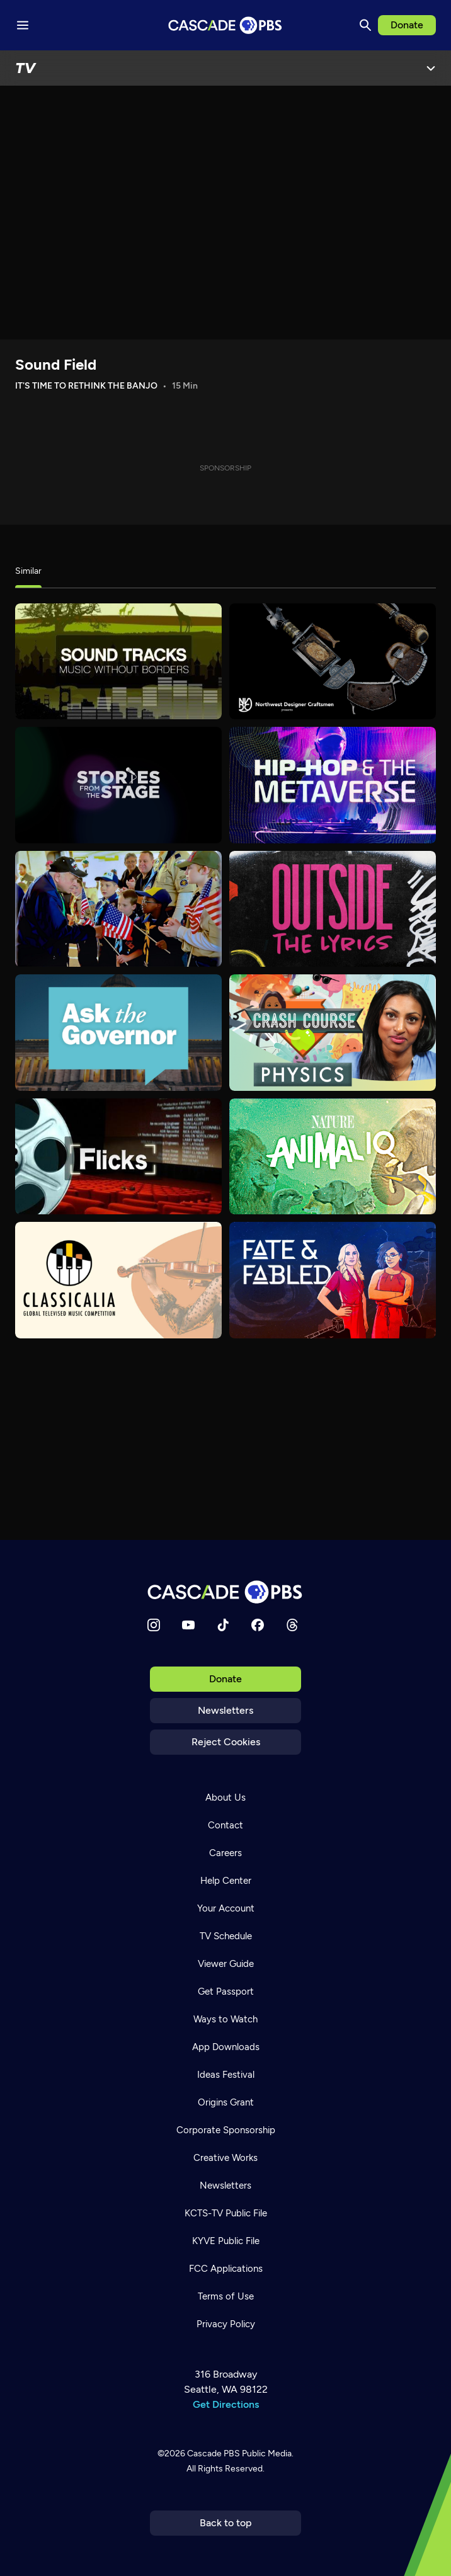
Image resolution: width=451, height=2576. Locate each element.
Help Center (225, 1880)
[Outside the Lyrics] (332, 909)
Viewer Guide (226, 1963)
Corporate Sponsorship (225, 2130)
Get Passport (226, 1991)
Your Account (225, 1908)
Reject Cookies (225, 1742)
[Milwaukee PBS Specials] (118, 909)
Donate (407, 25)
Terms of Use (226, 2296)
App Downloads (226, 2047)
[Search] (365, 25)
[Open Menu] (431, 68)
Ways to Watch (225, 2019)
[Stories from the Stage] (118, 785)
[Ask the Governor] (118, 1032)
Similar (28, 571)
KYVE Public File (226, 2241)
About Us (225, 1797)
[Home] (225, 1592)
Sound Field (55, 364)
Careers (225, 1853)
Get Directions (226, 2404)
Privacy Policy (226, 2324)
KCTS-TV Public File (226, 2213)
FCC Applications (226, 2268)
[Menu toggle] (22, 25)
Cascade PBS (213, 2453)
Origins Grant (226, 2102)
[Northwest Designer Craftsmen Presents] (332, 661)
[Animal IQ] (332, 1156)
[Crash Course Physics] (332, 1032)
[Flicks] (118, 1156)
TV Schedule (226, 1936)
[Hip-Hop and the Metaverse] (332, 785)
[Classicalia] (118, 1280)
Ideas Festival (225, 2074)
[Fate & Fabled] (332, 1280)
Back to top (226, 2523)
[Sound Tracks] (118, 661)
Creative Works (225, 2157)
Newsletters (225, 1710)
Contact (225, 1825)
